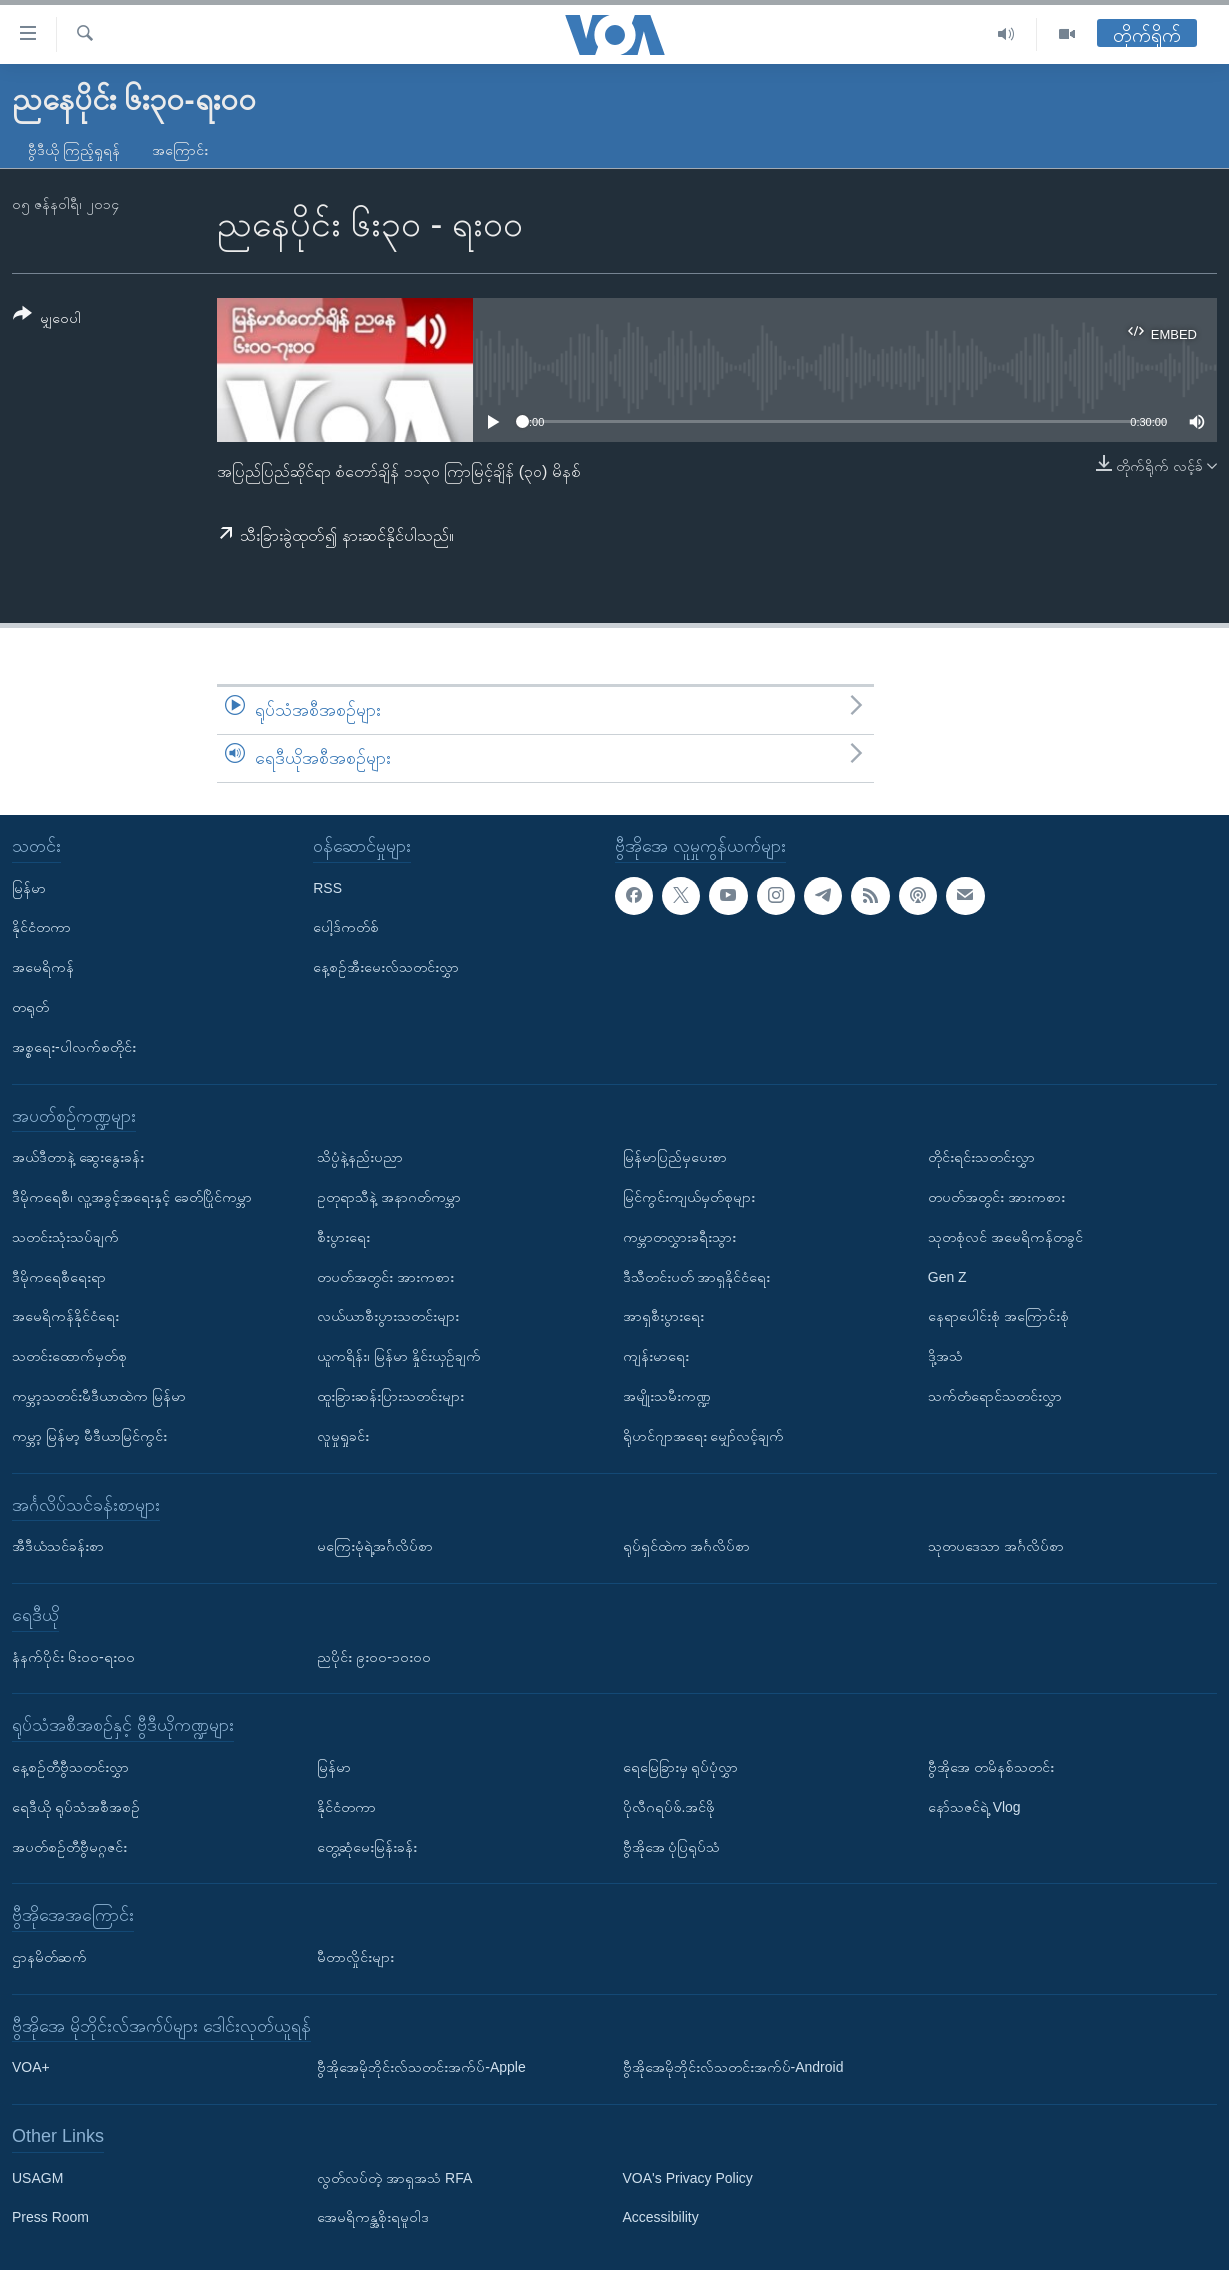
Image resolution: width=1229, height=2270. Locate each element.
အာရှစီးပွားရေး (663, 1316)
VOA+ (31, 2067)
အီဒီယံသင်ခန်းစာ (58, 1546)
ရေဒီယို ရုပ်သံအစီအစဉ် (76, 1806)
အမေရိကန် (43, 967)
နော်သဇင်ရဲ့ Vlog (974, 1806)
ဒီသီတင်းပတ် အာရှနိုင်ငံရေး (697, 1276)
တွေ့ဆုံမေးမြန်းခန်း (367, 1846)
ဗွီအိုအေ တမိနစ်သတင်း (991, 1767)
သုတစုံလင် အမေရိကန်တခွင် (1005, 1236)
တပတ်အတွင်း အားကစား (385, 1276)
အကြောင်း (180, 150)
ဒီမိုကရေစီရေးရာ (59, 1276)
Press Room (50, 2217)
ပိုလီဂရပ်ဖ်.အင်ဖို (669, 1806)
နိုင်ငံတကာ (41, 927)
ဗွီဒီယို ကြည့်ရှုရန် (74, 150)
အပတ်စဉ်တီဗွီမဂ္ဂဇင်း (69, 1846)
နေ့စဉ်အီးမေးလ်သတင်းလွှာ (386, 967)
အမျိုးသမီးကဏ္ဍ (667, 1396)
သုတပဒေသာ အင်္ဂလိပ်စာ (996, 1546)
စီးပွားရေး (343, 1236)
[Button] (47, 319)
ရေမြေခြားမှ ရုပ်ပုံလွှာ (681, 1767)
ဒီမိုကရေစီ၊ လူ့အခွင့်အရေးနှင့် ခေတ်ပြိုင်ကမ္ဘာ (132, 1197)
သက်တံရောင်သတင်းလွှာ (995, 1396)
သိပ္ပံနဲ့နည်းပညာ (360, 1157)
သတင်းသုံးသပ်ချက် (65, 1236)
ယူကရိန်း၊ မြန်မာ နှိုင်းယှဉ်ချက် (399, 1356)
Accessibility (661, 2217)
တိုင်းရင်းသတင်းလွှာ (981, 1157)
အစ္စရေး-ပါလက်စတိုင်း (74, 1046)
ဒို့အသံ (945, 1356)
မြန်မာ (29, 887)
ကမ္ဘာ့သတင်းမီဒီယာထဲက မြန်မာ (99, 1396)
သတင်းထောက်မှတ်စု (69, 1356)
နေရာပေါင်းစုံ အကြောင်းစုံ (998, 1316)
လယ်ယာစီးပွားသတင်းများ (388, 1316)
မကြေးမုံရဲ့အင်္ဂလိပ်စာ (375, 1546)
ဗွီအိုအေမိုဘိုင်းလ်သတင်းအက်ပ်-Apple (421, 2067)
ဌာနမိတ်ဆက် (49, 1957)
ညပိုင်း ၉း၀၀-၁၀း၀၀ (374, 1656)
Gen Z (947, 1276)
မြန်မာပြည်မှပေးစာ (675, 1157)
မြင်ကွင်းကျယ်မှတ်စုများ (689, 1197)
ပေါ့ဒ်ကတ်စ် (346, 927)
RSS (327, 887)
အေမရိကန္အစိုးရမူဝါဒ (373, 2217)
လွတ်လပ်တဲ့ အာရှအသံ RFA (394, 2177)
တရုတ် (30, 1007)
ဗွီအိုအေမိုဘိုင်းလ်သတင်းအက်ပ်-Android (733, 2067)
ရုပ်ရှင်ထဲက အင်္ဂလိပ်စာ (687, 1546)
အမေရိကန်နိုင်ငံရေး (65, 1316)
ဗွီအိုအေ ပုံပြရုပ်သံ (672, 1846)
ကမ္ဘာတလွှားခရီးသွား (679, 1236)
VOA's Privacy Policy (688, 2177)
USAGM (37, 2177)
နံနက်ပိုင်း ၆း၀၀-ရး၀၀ (73, 1656)
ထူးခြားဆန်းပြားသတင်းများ (390, 1396)
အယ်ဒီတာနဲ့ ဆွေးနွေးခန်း (78, 1157)
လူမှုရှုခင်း (343, 1435)
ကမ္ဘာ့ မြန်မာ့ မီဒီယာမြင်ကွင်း (89, 1435)
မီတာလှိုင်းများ (355, 1957)
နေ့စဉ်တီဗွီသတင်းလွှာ (70, 1767)
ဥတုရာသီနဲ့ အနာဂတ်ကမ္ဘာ (389, 1197)
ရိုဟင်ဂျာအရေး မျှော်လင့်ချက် (704, 1435)
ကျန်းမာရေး (656, 1356)
